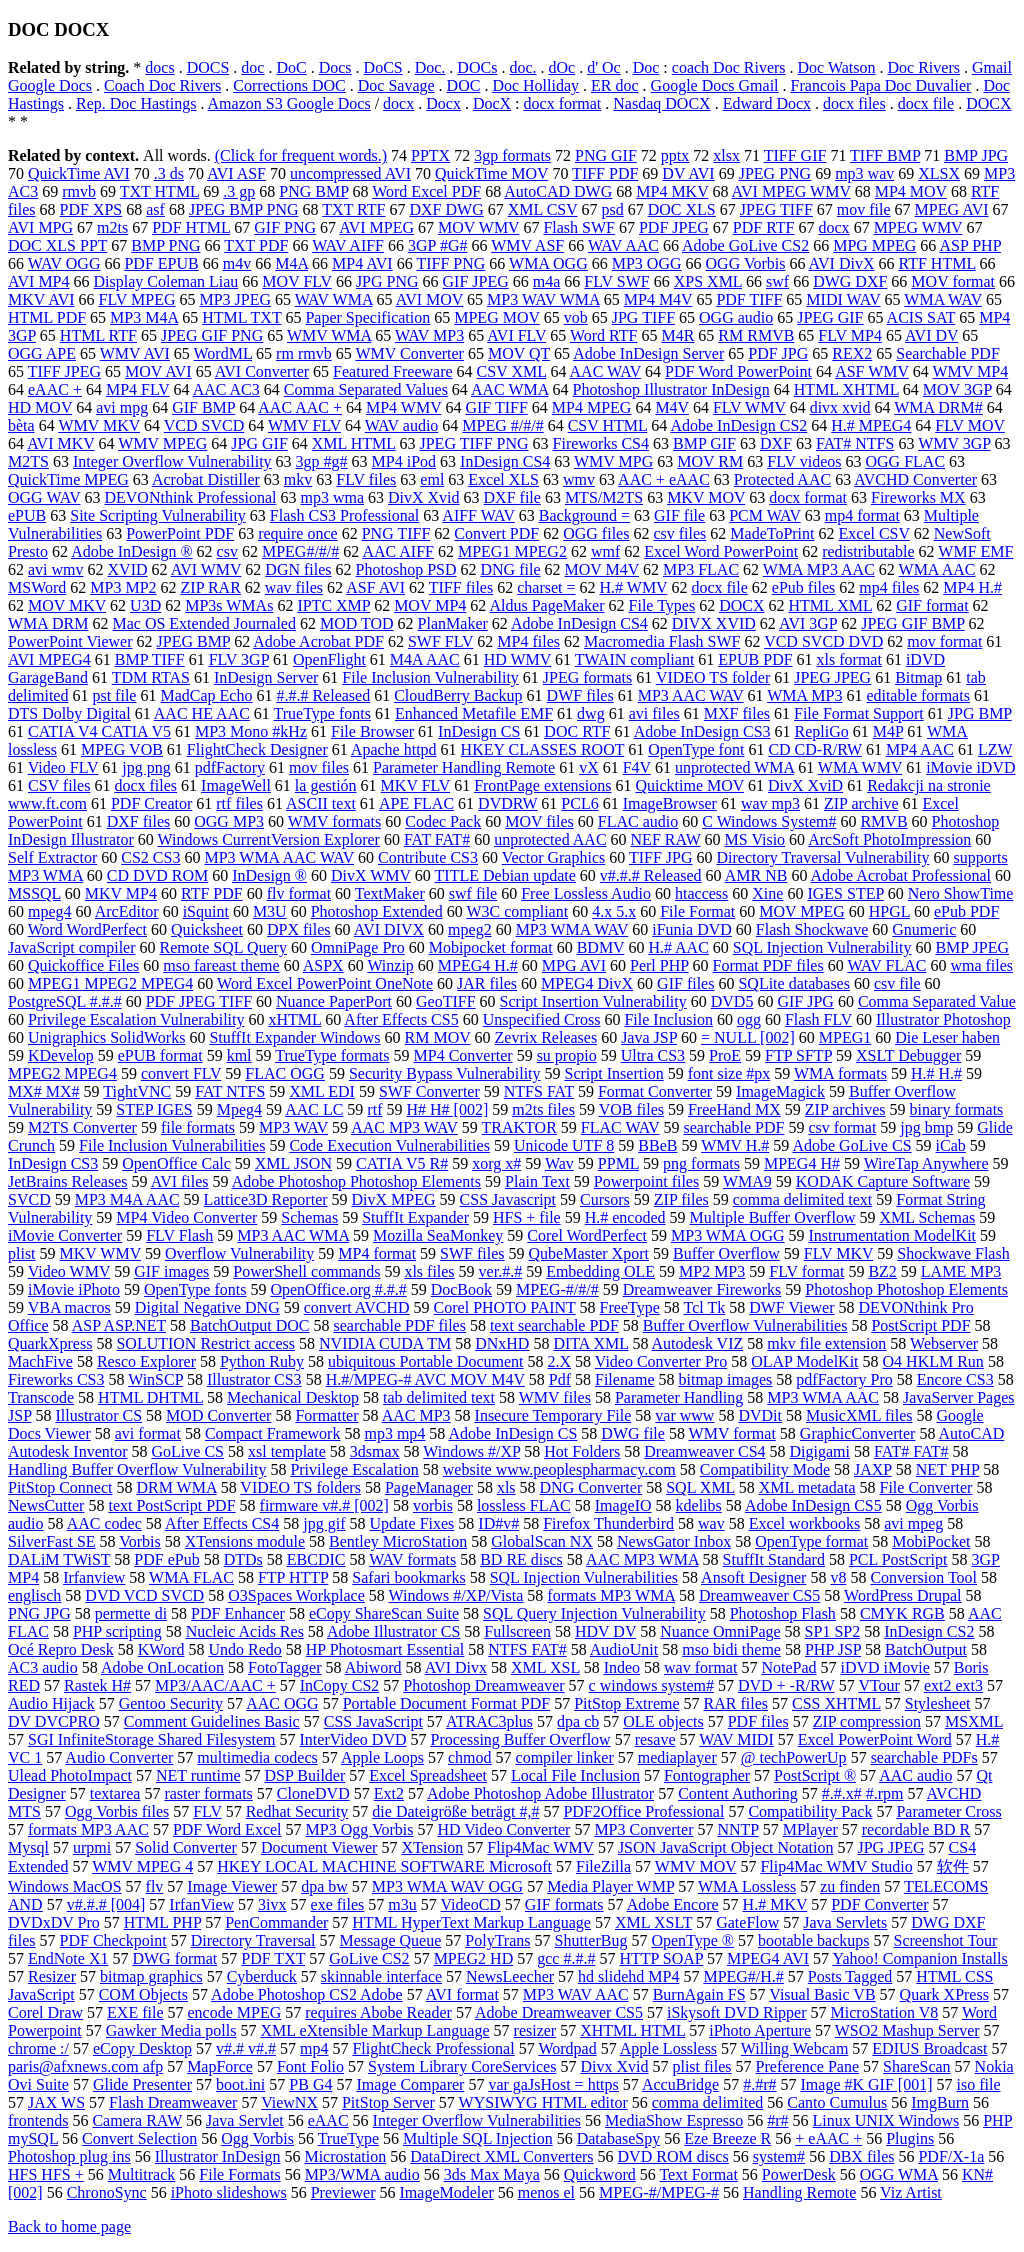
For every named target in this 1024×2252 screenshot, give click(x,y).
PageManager (429, 1487)
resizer (535, 2030)
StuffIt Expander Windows (294, 1037)
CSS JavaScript (373, 1721)
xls (506, 1487)
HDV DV (605, 1631)
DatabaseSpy (619, 2138)
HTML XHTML (846, 389)
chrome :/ (38, 2048)
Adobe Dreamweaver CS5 (559, 2012)
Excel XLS (503, 479)
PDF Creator (151, 803)
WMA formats (840, 1073)
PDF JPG (778, 353)
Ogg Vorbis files (117, 1811)
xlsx (726, 155)
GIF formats (564, 1904)
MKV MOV (706, 497)
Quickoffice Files (83, 965)
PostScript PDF (920, 1325)
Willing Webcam (795, 2048)
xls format (849, 659)
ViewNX (289, 2102)
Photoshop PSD (406, 569)
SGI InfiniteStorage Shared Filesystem (152, 1739)
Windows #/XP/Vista (455, 1595)
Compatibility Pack (810, 1811)
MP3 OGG (647, 263)
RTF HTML (936, 263)
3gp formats (512, 155)
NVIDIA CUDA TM (385, 1343)
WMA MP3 (804, 695)
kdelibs (699, 1505)
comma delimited (708, 2102)
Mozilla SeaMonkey (438, 1235)
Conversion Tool (923, 1577)
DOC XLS (682, 209)
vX (589, 767)
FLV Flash (179, 1235)
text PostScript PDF (171, 1505)
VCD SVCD (204, 425)
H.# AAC (678, 947)
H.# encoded (625, 1217)
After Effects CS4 (222, 1523)
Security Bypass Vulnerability (445, 1073)
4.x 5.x (614, 911)
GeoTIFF (446, 1001)
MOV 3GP (957, 389)
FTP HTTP (293, 1577)
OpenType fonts (195, 1289)
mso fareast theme (221, 965)
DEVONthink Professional (190, 497)
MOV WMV (478, 227)
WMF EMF (975, 551)
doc (252, 67)
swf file (473, 893)
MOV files (539, 821)
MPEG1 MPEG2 (512, 551)
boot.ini (240, 2084)
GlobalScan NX (542, 1541)
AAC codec (104, 1523)
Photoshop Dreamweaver (483, 1685)
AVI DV (931, 335)
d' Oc (604, 67)
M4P (888, 731)
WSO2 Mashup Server (907, 2030)
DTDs (243, 1559)
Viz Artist (911, 2192)
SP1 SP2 (833, 1631)
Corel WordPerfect (587, 1235)
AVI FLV (516, 335)
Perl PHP (659, 965)
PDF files (758, 1721)
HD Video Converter (503, 1829)
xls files (429, 1271)
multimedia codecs (257, 1757)
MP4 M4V (658, 299)
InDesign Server (266, 677)
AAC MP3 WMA (642, 1559)
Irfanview (94, 1577)
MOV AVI (158, 371)
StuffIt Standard (774, 1559)
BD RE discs (521, 1559)
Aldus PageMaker (546, 605)
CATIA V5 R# (402, 1163)
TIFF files (461, 587)
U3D (145, 605)
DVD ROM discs (673, 2156)
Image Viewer (232, 1886)
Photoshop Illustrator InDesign (670, 389)
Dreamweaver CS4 (704, 1451)
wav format (700, 1667)
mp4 (314, 2048)
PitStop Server (388, 2102)
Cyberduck (262, 1976)
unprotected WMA (734, 767)
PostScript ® (815, 1775)
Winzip (390, 965)
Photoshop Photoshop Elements (906, 1289)
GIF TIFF (496, 407)
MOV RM (710, 461)
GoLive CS (188, 1451)
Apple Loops (382, 1757)
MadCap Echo (206, 695)
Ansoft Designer (753, 1577)
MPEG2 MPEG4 (62, 1073)
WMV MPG (613, 461)
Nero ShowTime (961, 893)
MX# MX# (44, 1091)
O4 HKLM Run (933, 1361)
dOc (561, 67)
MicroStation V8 (885, 2012)
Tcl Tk (704, 1307)
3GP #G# (437, 245)
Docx (443, 103)
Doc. (430, 67)
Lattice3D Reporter (266, 1199)
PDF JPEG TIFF (199, 1001)
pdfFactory (230, 767)
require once (298, 533)
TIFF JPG (661, 857)
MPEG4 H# (802, 1163)
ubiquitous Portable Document (426, 1361)
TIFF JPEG (64, 371)
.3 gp (239, 191)
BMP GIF (704, 443)
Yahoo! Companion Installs (919, 1958)
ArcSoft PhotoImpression (889, 839)
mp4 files (889, 587)
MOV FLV (297, 281)
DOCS (208, 67)
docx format (563, 103)
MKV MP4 (121, 893)
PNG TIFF (396, 533)
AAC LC (314, 1109)
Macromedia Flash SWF (662, 641)
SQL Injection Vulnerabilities (584, 1577)
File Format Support (859, 713)
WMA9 (747, 1181)
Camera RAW (137, 2120)
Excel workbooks (805, 1523)
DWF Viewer (791, 1307)
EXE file (135, 2012)
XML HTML (354, 443)
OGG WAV (44, 497)
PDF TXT (273, 1958)
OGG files (596, 533)
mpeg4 (50, 911)
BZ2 (882, 1271)
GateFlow (747, 1922)
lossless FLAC (524, 1505)
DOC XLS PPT (57, 245)
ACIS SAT (921, 317)
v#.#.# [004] (106, 1904)
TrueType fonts (322, 713)
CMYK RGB (902, 1613)
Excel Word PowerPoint (721, 551)
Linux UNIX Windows (886, 2120)
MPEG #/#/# (502, 425)
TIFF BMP (885, 155)
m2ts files (543, 1109)
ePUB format (160, 1055)
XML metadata (807, 1487)
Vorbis (140, 1541)
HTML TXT (241, 317)
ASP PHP (970, 245)
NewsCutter (46, 1505)
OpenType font (696, 749)
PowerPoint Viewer (70, 641)
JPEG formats (587, 677)
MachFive (40, 1361)
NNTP (737, 1829)
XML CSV (543, 209)
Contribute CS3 (428, 857)
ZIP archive (861, 803)
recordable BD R (916, 1829)
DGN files (298, 569)
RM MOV (438, 1037)
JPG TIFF (643, 317)
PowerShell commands (306, 1271)
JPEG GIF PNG (212, 335)
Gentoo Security (171, 1703)
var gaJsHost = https (553, 2084)
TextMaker (390, 893)
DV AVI (688, 173)
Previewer (343, 2192)
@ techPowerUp (794, 1757)
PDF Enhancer (238, 1613)
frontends (38, 2120)
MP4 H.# (972, 587)
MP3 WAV (293, 1127)
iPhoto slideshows (229, 2192)
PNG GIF (606, 155)
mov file (864, 209)
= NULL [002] (748, 1037)
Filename (625, 1379)
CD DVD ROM (157, 875)
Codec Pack (443, 821)
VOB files (631, 1109)
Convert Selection (139, 2138)
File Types (662, 605)
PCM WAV (765, 515)
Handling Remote (799, 2192)
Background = (584, 515)
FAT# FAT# (911, 1451)
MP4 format (377, 1253)
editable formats (918, 695)
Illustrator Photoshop (943, 1019)
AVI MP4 (39, 281)
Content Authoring (738, 1793)
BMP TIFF (150, 659)
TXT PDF (256, 245)
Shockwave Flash (953, 1253)
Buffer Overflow (726, 1253)
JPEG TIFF (776, 209)
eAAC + (55, 389)
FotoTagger (285, 1667)
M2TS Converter (82, 1127)
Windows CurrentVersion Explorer (268, 839)
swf (777, 281)
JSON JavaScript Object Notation (726, 1847)
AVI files (180, 1181)
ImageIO (623, 1505)
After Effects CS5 (401, 1019)
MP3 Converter (643, 1829)
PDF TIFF (749, 299)
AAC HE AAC (202, 713)
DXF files (139, 821)
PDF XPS (91, 209)
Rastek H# (97, 1685)
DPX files (299, 929)
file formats (198, 1127)
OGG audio (736, 317)
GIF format (932, 605)
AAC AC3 (226, 389)
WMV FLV (304, 425)
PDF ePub (166, 1559)
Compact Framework (273, 1433)
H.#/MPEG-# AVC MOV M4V (425, 1379)
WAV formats (412, 1559)
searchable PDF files (400, 1325)
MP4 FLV (138, 389)
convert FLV (181, 1073)
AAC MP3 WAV (404, 1127)
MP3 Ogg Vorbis (360, 1829)
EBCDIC (316, 1559)
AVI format (462, 1994)
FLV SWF (616, 281)
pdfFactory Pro (844, 1379)
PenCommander (276, 1922)
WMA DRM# (938, 407)
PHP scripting (117, 1631)
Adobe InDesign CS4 (579, 623)
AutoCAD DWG (558, 191)
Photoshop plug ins (69, 2156)
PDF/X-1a (951, 2156)
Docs (335, 67)
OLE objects (663, 1721)
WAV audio (402, 425)
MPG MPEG (874, 245)
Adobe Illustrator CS (393, 1631)
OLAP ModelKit (804, 1361)
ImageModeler (447, 2192)
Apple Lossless (668, 2048)
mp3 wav (864, 173)
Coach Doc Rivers (162, 85)
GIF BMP (203, 407)
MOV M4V (601, 569)
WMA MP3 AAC (819, 569)
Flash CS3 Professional (344, 515)
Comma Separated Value (937, 1001)
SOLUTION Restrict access (205, 1343)
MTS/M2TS (604, 497)
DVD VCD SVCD (144, 1595)
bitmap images (726, 1379)
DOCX (988, 103)
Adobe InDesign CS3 (702, 731)
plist (22, 1253)
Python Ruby (262, 1361)
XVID (128, 569)
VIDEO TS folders (300, 1487)
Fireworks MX (918, 497)
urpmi (92, 1847)
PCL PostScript (898, 1559)
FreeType (630, 1307)
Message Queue (391, 1940)
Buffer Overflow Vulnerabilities (745, 1325)
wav (711, 1523)
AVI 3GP (808, 623)
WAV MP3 (429, 335)
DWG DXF (850, 281)
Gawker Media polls (171, 2030)
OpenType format (811, 1541)
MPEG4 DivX (587, 983)
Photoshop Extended (377, 911)
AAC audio (915, 1775)
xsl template (287, 1451)
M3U (270, 911)
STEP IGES (154, 1109)
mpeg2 (470, 929)
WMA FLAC (191, 1577)
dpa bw (324, 1886)
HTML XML (830, 605)
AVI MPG (40, 227)
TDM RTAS (151, 677)
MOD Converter (218, 1415)
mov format (944, 641)
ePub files (804, 587)
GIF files (685, 983)
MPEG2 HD (474, 1958)
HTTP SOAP (661, 1958)
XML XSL (545, 1667)
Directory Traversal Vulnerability (823, 857)
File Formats (239, 2174)
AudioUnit (624, 1649)
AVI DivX (842, 263)
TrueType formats (332, 1055)
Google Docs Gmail (715, 85)
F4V (637, 767)
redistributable (868, 551)
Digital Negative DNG (207, 1307)
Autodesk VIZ (698, 1343)
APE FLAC (416, 803)
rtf (374, 1109)
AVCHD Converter (915, 479)
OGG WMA (899, 2174)
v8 (838, 1577)
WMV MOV (696, 1866)
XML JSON (293, 1163)
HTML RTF (98, 335)
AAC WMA (510, 389)
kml (239, 1055)
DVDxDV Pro (54, 1922)
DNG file (511, 569)
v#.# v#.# (246, 2048)
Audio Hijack (51, 1703)
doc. (522, 67)
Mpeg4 (239, 1109)
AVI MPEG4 (49, 659)
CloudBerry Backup (458, 695)
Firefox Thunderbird (608, 1523)
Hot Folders (582, 1451)
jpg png (146, 767)
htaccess (701, 893)
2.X (560, 1361)
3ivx (272, 1904)
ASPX (323, 965)
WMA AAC (937, 569)
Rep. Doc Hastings (136, 103)
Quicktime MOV (689, 785)
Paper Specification (367, 317)
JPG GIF (259, 443)
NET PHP (948, 1469)
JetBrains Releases (68, 1181)
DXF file (512, 497)
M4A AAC (425, 659)
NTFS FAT (539, 1091)
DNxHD (502, 1343)
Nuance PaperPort (334, 1001)
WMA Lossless (747, 1886)
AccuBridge (680, 2084)
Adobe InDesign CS (512, 1433)
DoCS (383, 67)
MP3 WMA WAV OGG (447, 1886)
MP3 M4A (144, 317)
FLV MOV (970, 425)
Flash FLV (818, 1019)
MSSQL (34, 893)
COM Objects (143, 1994)
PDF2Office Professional (643, 1811)
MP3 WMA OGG (728, 1235)
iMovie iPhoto (74, 1289)
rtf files (239, 803)
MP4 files (528, 641)
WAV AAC (623, 245)
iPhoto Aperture (760, 2030)
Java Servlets (845, 1922)
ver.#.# (501, 1271)
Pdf (560, 1379)
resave (655, 1739)
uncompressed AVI (350, 173)
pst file (114, 695)
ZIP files (681, 1199)
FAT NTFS (230, 1091)
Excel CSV (874, 533)
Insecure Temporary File (553, 1415)
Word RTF (604, 335)
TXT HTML (160, 191)
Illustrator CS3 (254, 1379)
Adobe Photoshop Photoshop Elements (356, 1181)
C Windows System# (769, 821)
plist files (701, 2066)
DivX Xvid (424, 497)
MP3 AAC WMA (293, 1235)
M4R (677, 335)
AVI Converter (262, 371)
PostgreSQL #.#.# (65, 1001)
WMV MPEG (162, 443)
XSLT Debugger (908, 1055)
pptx (675, 155)
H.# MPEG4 (871, 425)
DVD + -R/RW (786, 1685)
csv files (679, 533)
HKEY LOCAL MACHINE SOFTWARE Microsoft (384, 1866)
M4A (291, 263)
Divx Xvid (614, 2066)
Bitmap (918, 677)
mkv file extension (826, 1343)
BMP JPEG (972, 947)
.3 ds (169, 173)
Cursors (605, 1199)
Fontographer (707, 1775)
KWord (161, 1649)
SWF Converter (429, 1091)
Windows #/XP (471, 1451)
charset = (546, 587)
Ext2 (389, 1793)
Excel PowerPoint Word (875, 1739)
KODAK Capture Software (883, 1181)
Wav (559, 1163)
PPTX (430, 155)
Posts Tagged (850, 1976)
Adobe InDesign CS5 (813, 1505)
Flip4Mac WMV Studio (836, 1866)
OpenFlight (329, 659)
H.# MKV (775, 1904)
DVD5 (732, 1001)
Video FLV (63, 767)
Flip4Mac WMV (540, 1847)
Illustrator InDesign (218, 2156)
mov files (319, 767)
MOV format (953, 281)
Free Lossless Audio (586, 893)
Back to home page (69, 2226)
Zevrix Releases (546, 1037)
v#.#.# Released (651, 875)
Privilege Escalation (354, 1469)
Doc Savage (396, 85)
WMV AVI (135, 353)
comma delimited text (803, 1199)
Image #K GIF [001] (867, 2084)
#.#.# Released (323, 695)
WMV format (732, 1433)
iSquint (206, 911)
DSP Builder (305, 1775)
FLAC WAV (620, 1127)
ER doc (615, 85)
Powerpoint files (646, 1181)
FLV (207, 1811)
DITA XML (590, 1343)
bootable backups (814, 1940)
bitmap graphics (151, 1976)
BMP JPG (976, 155)
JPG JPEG (890, 1847)
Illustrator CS (98, 1415)
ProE (725, 1055)
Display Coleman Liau (166, 281)
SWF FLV (440, 641)
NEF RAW (666, 839)
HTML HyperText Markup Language (471, 1922)
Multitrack (142, 2174)
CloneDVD (313, 1793)
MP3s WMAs (229, 605)
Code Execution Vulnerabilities (389, 1145)
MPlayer (810, 1829)
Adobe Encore (673, 1904)
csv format (842, 1127)
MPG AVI (574, 965)
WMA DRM (48, 623)
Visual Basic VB (822, 1994)
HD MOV (40, 407)
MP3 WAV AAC (576, 1994)
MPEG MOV (497, 317)
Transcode (41, 1397)
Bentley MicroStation (398, 1541)
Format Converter (655, 1091)
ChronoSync (107, 2192)
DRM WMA (176, 1487)
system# (779, 2156)
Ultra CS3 (653, 1055)
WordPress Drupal (902, 1595)
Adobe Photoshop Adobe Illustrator (540, 1793)
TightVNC (137, 1091)
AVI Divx (456, 1667)
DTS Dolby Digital (69, 713)
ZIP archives (845, 1109)
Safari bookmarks (408, 1577)
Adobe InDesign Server (648, 353)
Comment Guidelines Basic (212, 1721)
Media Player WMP (610, 1886)
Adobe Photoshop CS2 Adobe (307, 1994)
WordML (223, 353)
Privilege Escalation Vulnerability (136, 1019)
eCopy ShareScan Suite (384, 1613)
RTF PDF (212, 893)
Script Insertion (614, 1073)
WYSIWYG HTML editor (543, 2102)
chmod (470, 1757)
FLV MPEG (137, 299)
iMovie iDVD (970, 767)
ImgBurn (940, 2102)
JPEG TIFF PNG (473, 443)
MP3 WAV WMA (543, 299)
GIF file (679, 515)
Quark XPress (944, 1994)
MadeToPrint (772, 533)
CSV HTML (608, 425)
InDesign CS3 (53, 1163)
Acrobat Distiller (206, 479)
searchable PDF (734, 1127)
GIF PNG (285, 227)
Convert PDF (496, 533)
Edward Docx (767, 103)
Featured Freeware (393, 371)
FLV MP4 (850, 335)
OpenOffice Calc (176, 1163)
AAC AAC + (300, 407)
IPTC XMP (333, 605)
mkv (298, 479)
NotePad (788, 1667)
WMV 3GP (954, 443)
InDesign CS (479, 731)
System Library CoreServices (462, 2066)
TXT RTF (353, 209)
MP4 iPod (404, 461)
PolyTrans (497, 1940)
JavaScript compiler (72, 947)
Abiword (373, 1667)
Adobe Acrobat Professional (901, 875)
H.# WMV (634, 587)
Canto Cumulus (837, 2102)
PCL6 (579, 803)
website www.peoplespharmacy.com (559, 1469)
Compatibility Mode (765, 1469)
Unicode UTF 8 (564, 1145)
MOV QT (519, 353)
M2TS (28, 461)
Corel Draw (45, 2012)
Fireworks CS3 (56, 1379)
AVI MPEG (376, 227)
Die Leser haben (947, 1037)
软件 (953, 1866)
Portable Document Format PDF (447, 1703)
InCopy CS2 (340, 1685)
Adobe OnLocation (162, 1667)
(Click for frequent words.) (301, 155)
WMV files (555, 1397)
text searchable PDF (554, 1325)
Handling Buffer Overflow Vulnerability (137, 1469)
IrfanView (201, 1904)
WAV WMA (334, 299)
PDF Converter (879, 1904)
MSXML (974, 1721)
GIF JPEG (476, 281)
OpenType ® (692, 1940)
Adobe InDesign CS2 (738, 425)
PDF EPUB (161, 263)
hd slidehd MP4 (628, 1976)
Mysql (28, 1847)
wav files (294, 587)
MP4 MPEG (592, 407)
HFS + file (527, 1217)
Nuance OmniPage (720, 1631)
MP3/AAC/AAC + (215, 1685)
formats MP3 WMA (611, 1595)
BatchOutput (926, 1649)
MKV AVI (41, 299)
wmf (605, 551)
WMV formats (334, 821)
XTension (432, 1847)
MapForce (220, 2066)
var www (684, 1415)
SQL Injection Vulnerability (822, 947)
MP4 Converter (463, 1055)
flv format (299, 893)
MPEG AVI (952, 209)
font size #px (729, 1073)
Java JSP (649, 1037)
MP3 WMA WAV (572, 929)
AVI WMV (206, 569)
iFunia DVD (692, 929)
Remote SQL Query (223, 947)
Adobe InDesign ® (131, 551)
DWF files (580, 695)
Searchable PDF (948, 353)
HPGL (889, 911)
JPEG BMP (194, 641)
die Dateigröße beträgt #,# (455, 1811)
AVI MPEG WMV (791, 191)
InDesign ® (269, 875)
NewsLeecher (510, 1976)
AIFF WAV (478, 515)
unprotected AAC (550, 839)
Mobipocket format (491, 947)
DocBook (461, 1289)
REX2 (852, 353)
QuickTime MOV (491, 173)
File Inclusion (668, 1019)
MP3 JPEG (235, 299)
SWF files (472, 1253)
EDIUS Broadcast (929, 2048)
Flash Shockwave (812, 929)
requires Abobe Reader (378, 2012)
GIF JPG (805, 1001)
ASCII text (321, 803)
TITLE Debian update (505, 875)
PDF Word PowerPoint (738, 371)
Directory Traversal (253, 1940)
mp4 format (862, 515)
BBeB (657, 1145)
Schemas (309, 1217)
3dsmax (375, 1451)
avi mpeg (913, 1523)
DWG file (633, 1433)
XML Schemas (927, 1217)
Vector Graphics (554, 857)
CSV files (59, 785)
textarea (115, 1793)
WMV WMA (329, 335)
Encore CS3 (955, 1379)
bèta (21, 425)
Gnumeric (924, 929)
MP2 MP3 (712, 1271)
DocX (492, 103)
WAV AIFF (348, 245)
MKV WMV (100, 1253)
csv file (897, 983)
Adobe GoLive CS (851, 1145)
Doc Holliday (535, 85)
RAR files (736, 1703)
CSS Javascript (508, 1199)
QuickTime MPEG (68, 479)
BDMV (601, 947)
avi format (148, 1433)
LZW (995, 749)
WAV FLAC (886, 965)
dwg (591, 713)
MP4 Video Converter (186, 1217)
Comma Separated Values (366, 389)
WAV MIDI (736, 1739)
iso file (978, 2084)
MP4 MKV (672, 191)
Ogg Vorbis (257, 2138)
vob (576, 317)
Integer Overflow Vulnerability (172, 461)
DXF (776, 443)
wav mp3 (770, 803)
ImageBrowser (670, 803)
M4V (672, 407)
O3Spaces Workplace (296, 1595)
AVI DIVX (389, 929)
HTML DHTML (150, 1397)
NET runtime (198, 1775)
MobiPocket (931, 1541)
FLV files (366, 479)
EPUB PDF (755, 659)
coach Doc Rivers (729, 67)
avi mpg (122, 407)
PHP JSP (833, 1649)
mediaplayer (677, 1757)
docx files (854, 103)
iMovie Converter (65, 1235)
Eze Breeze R (727, 2138)
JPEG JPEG (832, 677)
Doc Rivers (924, 67)
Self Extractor (52, 857)
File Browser (372, 731)
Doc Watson (837, 67)
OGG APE (42, 353)
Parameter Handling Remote (464, 767)
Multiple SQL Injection (478, 2138)
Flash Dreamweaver (173, 2102)
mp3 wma (332, 497)
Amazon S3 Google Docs (289, 103)
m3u (402, 1904)
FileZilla (603, 1866)
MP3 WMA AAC (823, 1397)
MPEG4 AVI (768, 1958)
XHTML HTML (632, 2030)
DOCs (477, 67)
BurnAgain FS (699, 1994)
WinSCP (155, 1379)
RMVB (883, 821)
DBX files (861, 2156)
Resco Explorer (146, 1361)
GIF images (171, 1271)
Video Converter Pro (661, 1361)
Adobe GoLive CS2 (745, 245)
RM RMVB (756, 335)
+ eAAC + (828, 2138)
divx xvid (840, 407)
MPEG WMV (918, 227)
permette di (131, 1613)
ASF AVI (375, 587)
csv (227, 551)
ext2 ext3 (953, 1685)
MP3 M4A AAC (127, 1199)
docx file (926, 103)
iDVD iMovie (884, 1667)
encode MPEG (235, 2012)
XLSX (939, 173)
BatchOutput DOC (250, 1325)
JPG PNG (387, 281)
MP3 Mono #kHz (251, 731)
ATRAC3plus (489, 1721)
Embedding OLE (600, 1271)
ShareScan (917, 2066)
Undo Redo (244, 1649)
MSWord (37, 587)
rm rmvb (304, 353)
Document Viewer (319, 1847)
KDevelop (61, 1055)
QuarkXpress (50, 1343)
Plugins (910, 2138)
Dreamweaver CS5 (759, 1595)
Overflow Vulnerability (239, 1253)
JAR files (487, 983)
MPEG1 (845, 1037)
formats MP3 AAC (88, 1829)
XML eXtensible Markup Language (374, 2030)
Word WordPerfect (87, 929)
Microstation (345, 2156)
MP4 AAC (920, 749)
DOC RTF (577, 731)
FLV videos (804, 461)
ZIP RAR (211, 587)
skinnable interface (381, 1976)
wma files (981, 965)
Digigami (820, 1451)
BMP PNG (165, 245)
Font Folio (310, 2066)
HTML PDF (47, 317)
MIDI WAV (843, 299)
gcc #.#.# (566, 1958)
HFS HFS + (46, 2174)
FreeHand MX (734, 1109)
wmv (579, 479)
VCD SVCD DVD (823, 641)
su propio (567, 1055)
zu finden (850, 1886)
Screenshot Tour (946, 1940)
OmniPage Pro (358, 947)
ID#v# (498, 1523)
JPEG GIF (830, 317)
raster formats (208, 1793)
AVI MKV (60, 443)
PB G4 (310, 2084)
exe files (338, 1904)
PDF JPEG (674, 227)
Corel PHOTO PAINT (505, 1307)
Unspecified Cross (542, 1019)
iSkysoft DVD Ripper (737, 2012)
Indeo (622, 1667)
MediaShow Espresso (674, 2120)
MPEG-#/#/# (557, 1289)
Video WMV (69, 1271)
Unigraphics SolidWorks (106, 1037)
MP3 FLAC (701, 569)
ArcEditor (127, 911)
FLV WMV (749, 407)
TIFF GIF (795, 155)
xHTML (294, 1019)
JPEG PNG (775, 173)
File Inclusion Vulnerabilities (172, 1145)
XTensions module (245, 1541)
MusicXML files (859, 1415)
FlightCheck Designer (257, 749)
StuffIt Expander (415, 1217)
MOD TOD (357, 623)
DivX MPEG (394, 1199)
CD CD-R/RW (815, 749)
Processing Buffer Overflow (521, 1739)
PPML (618, 1163)
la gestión (326, 785)
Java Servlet (245, 2120)
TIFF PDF (605, 173)
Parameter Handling (679, 1397)
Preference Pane (808, 2066)
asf (155, 209)
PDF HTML (191, 227)
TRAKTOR (519, 1127)
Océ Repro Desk (61, 1649)
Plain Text (537, 1181)
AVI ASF (236, 173)
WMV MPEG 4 (142, 1866)
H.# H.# (936, 1073)
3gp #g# (322, 461)
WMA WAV (943, 299)
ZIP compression (867, 1721)
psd (613, 209)
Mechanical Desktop (293, 1397)
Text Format (698, 2174)
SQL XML (700, 1487)
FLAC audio (638, 821)
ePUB (27, 515)
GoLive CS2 (369, 1958)
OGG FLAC (906, 461)
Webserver (944, 1343)
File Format (697, 911)
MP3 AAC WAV (691, 695)
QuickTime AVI (79, 173)
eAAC (328, 2120)
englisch (34, 1595)
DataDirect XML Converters (501, 2156)
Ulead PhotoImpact (70, 1775)
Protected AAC (782, 479)
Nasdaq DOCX (661, 103)
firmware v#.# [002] (324, 1505)
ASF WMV (872, 371)
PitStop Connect (60, 1487)
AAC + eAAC (664, 479)
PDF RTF (764, 227)
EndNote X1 (68, 1958)
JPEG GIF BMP (912, 623)
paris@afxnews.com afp (85, 2066)
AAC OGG (282, 1703)
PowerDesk (799, 2174)
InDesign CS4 (505, 461)
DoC (291, 67)
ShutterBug (591, 1940)
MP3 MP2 (123, 587)
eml (432, 479)
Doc (646, 67)
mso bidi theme (731, 1649)
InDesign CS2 (929, 1631)
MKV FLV (416, 785)
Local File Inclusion (575, 1775)
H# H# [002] (447, 1109)
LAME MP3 (961, 1271)
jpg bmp (926, 1127)
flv (155, 1886)
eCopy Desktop (142, 2048)
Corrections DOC (289, 85)
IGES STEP (845, 893)
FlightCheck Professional (433, 2048)
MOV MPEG (802, 911)
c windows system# (651, 1685)
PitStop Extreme (626, 1703)
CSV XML (512, 371)
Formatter (326, 1415)
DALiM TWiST (59, 1559)
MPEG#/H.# (743, 1976)
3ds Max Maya (492, 2174)
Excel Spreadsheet (428, 1775)
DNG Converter (591, 1487)
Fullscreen (517, 1631)
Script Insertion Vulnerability (593, 1001)
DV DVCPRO (54, 1721)
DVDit (760, 1415)
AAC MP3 (416, 1415)
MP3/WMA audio (362, 2174)
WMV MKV (99, 425)
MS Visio (755, 839)
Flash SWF (579, 227)
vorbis (433, 1505)
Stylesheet (938, 1703)
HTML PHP (163, 1922)
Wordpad (567, 2048)
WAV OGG (64, 263)
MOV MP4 (430, 605)
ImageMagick (780, 1091)
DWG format (174, 1958)
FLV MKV (839, 1253)
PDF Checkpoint (113, 1940)
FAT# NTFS (855, 443)
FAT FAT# (437, 839)
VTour (879, 1685)
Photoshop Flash (783, 1613)
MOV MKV (67, 605)
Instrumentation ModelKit (893, 1235)
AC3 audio (43, 1667)
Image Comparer (410, 2084)
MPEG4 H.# (478, 965)
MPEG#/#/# (300, 551)
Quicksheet (207, 929)
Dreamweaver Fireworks (702, 1289)
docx (398, 103)
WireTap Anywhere (926, 1163)
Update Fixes (411, 1523)
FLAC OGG (285, 1073)
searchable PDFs (924, 1757)
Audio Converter (119, 1757)
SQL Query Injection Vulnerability (594, 1613)
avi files (654, 713)
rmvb (79, 191)
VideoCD (470, 1904)
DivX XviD (805, 785)
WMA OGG (548, 263)
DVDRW (507, 803)
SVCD (29, 1199)
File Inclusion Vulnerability (430, 677)
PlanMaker (453, 623)
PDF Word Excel (227, 1829)
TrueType (348, 2138)
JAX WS (56, 2102)
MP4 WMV (403, 407)
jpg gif (324, 1523)
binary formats (957, 1109)
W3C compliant (517, 911)
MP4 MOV (911, 191)
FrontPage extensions (542, 785)
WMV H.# (735, 1145)
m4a (547, 281)
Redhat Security (297, 1811)
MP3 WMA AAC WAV (279, 857)
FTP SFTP (798, 1055)
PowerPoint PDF (180, 533)
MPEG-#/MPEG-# (659, 2192)
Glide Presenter (142, 2084)
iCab (951, 1145)
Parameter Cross (948, 1811)
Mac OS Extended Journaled (204, 623)
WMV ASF (527, 245)
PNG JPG (39, 1613)
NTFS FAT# (527, 1649)
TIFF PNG (450, 263)
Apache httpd (394, 749)
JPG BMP (980, 713)
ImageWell (236, 785)
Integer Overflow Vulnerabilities (477, 2120)
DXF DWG (447, 209)
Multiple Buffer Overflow (773, 1217)
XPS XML (708, 281)
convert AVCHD (357, 1307)
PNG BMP (313, 191)
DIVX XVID (714, 623)
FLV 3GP (239, 659)
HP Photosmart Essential (385, 1649)
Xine (767, 893)
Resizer (52, 1976)
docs (159, 67)
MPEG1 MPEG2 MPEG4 (110, 983)
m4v (237, 263)
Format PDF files (768, 965)
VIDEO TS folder (713, 677)
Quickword (600, 2174)
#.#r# (759, 2084)
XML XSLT (653, 1922)
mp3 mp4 (394, 1433)
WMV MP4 (971, 371)
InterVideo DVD (353, 1739)
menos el (546, 2192)
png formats (701, 1163)
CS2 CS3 (150, 857)
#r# (777, 2120)
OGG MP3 (229, 821)
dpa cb (578, 1721)
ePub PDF (966, 911)
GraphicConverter (858, 1433)
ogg (749, 1019)
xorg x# (496, 1163)
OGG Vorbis (746, 263)
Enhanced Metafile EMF (474, 713)
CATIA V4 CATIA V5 (99, 731)
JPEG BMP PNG (244, 209)
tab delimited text (439, 1397)
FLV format (806, 1271)
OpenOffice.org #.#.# (338, 1289)
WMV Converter (409, 353)
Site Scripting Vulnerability (158, 515)
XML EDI (322, 1091)
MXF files (737, 713)
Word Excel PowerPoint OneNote (325, 983)
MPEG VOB (122, 749)
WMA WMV (860, 767)
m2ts (112, 227)
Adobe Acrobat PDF (318, 641)
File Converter (926, 1487)
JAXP (873, 1469)
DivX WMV (371, 875)
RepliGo (822, 731)
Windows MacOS (65, 1886)
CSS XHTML (836, 1703)
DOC (464, 85)
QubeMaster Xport (589, 1253)
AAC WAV (606, 371)
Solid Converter (186, 1847)
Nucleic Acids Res (245, 1631)
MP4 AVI (362, 263)
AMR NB (756, 875)
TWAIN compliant (635, 659)
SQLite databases (794, 983)
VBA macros (69, 1307)
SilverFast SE (52, 1541)
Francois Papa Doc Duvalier (881, 85)
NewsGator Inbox (674, 1541)
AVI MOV (429, 299)
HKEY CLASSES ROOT (543, 749)
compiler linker (565, 1757)
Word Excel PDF (426, 191)
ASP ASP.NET (119, 1325)
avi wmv (56, 569)
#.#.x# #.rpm (863, 1793)
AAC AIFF (398, 551)
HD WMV (517, 659)
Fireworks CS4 (601, 443)
